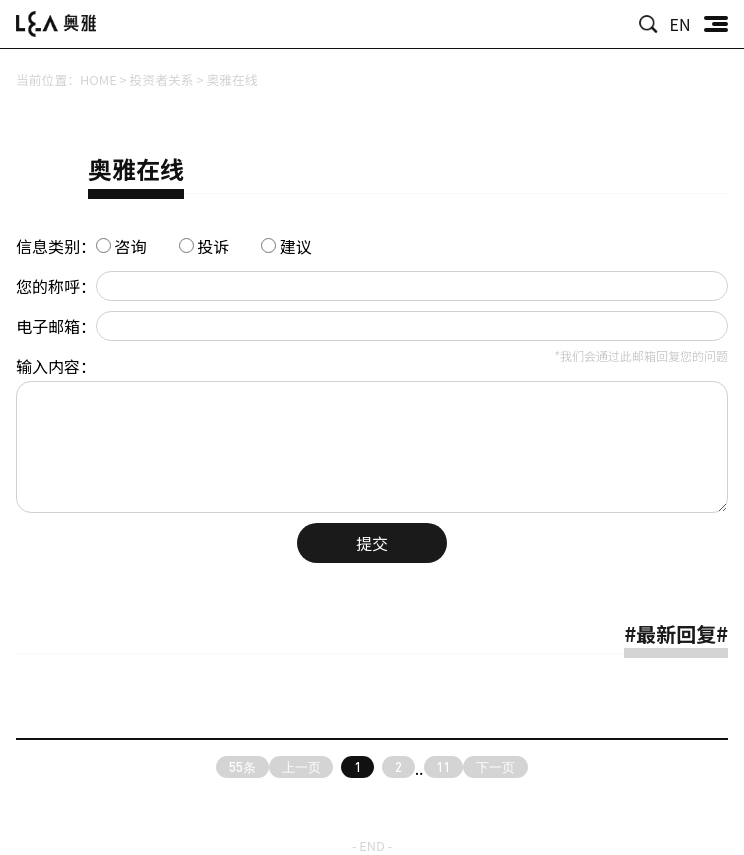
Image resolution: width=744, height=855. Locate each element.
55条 (242, 767)
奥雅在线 (231, 79)
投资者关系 (162, 79)
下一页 (495, 767)
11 (443, 767)
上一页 (301, 767)
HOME (98, 79)
